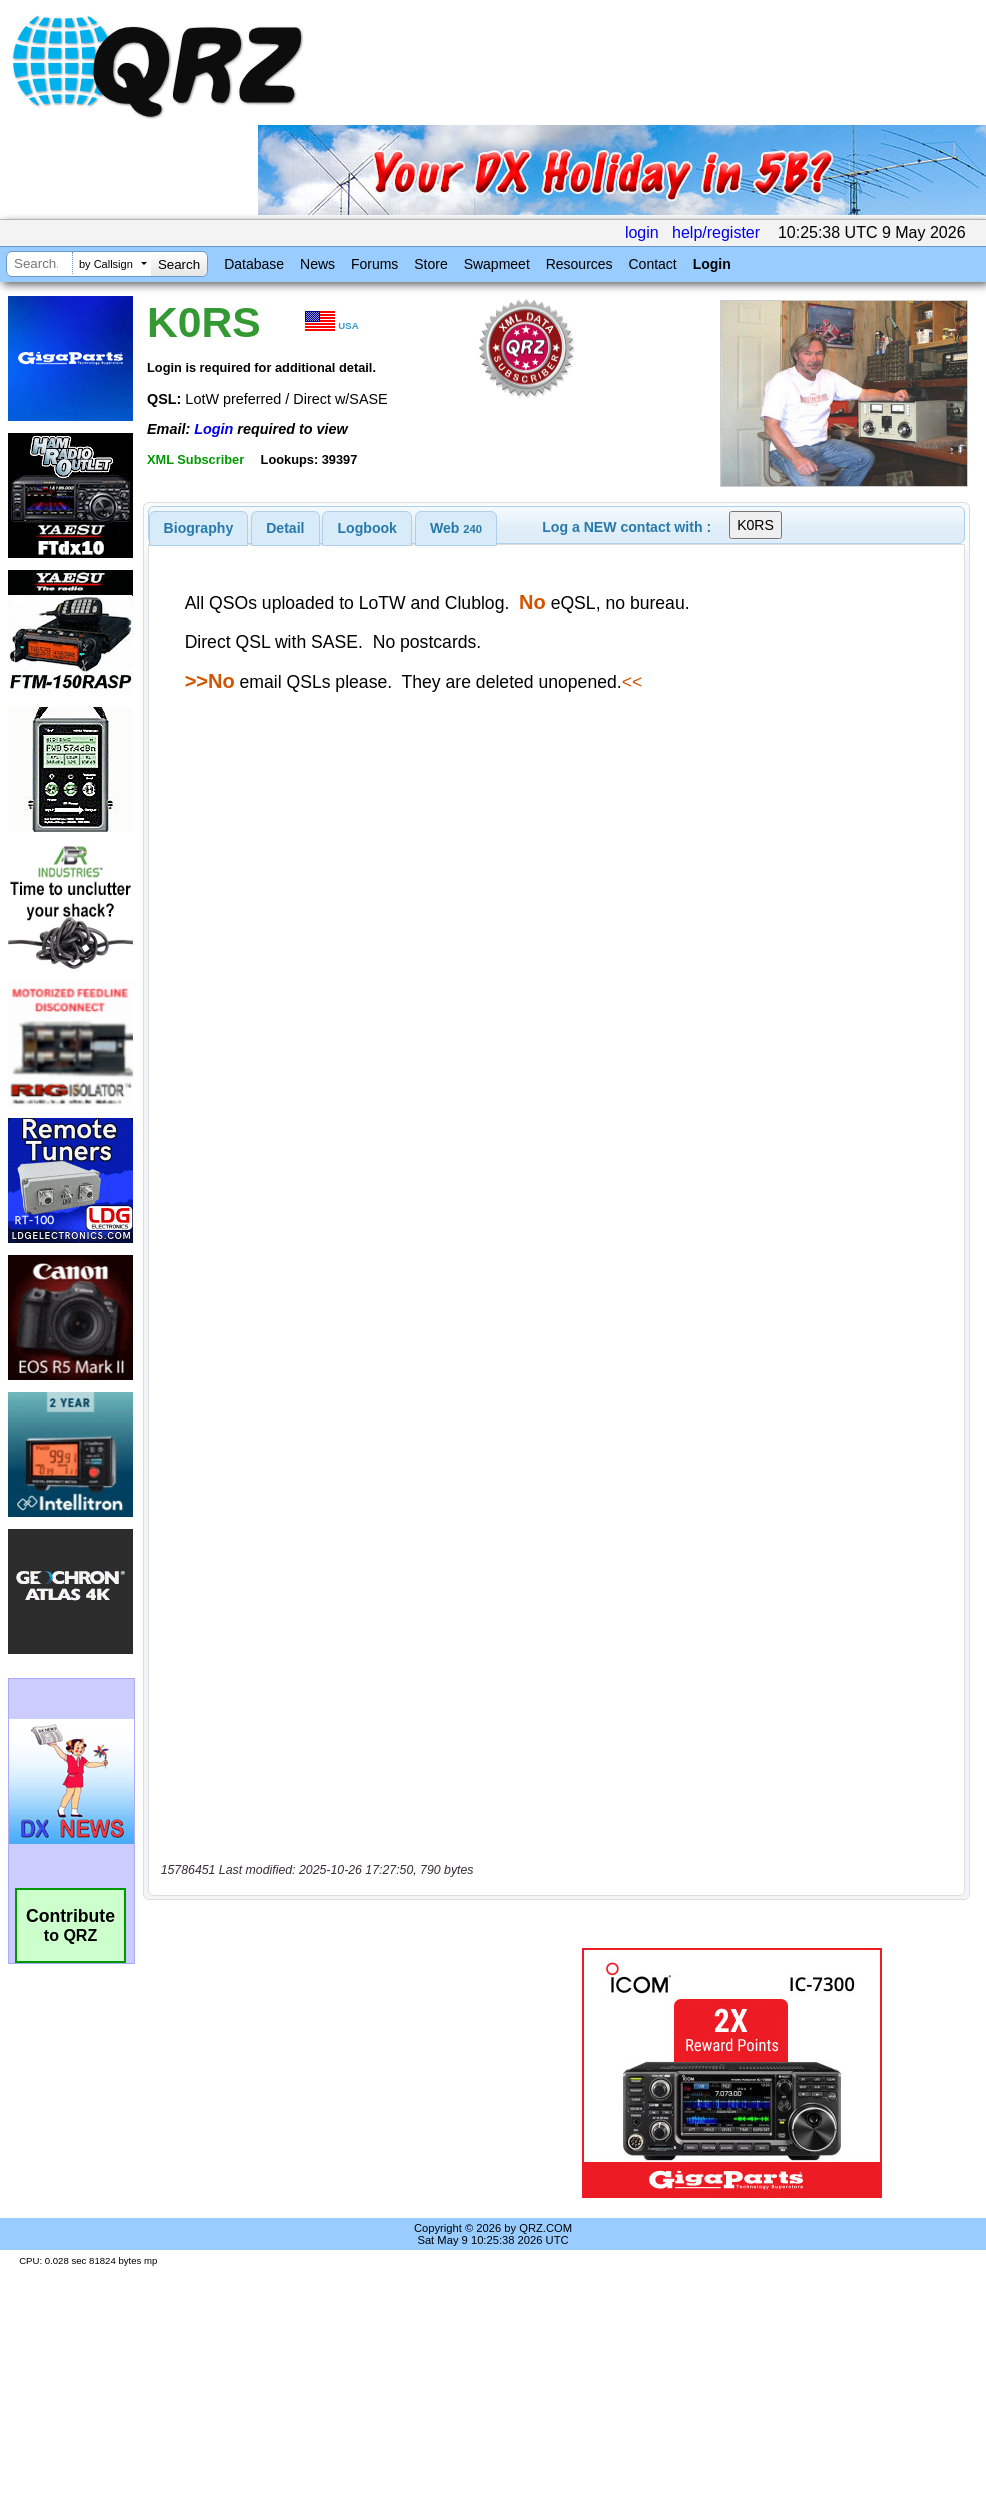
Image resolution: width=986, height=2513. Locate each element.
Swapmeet (497, 264)
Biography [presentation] (199, 528)
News (317, 264)
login (642, 232)
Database (254, 264)
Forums (374, 264)
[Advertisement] (334, 2073)
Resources (579, 264)
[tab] (199, 528)
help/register (716, 232)
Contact (652, 264)
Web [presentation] (456, 528)
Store (430, 264)
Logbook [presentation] (367, 528)
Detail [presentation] (285, 528)
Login (712, 264)
